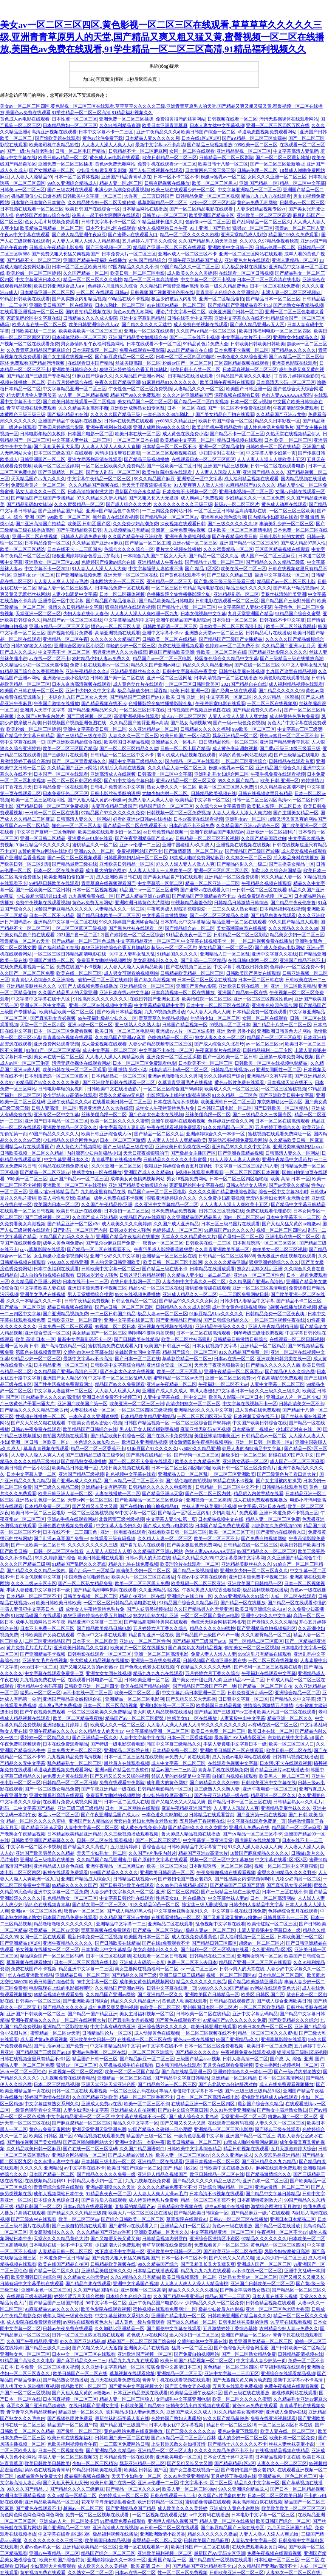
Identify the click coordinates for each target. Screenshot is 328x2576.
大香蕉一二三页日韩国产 (149, 196)
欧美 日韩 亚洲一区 (189, 690)
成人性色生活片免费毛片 (269, 427)
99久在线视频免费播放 (137, 1294)
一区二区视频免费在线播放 (265, 941)
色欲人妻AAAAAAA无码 (286, 395)
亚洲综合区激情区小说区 (79, 645)
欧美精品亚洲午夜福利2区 (196, 2392)
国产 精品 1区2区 (202, 568)
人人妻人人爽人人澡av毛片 (61, 581)
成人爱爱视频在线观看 (303, 851)
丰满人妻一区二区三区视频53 (291, 292)
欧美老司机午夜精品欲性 (54, 144)
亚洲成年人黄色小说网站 (234, 2508)
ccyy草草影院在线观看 (42, 1249)
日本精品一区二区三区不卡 (169, 446)
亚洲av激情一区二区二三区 (282, 2187)
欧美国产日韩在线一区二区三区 (31, 690)
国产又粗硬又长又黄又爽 (115, 2238)
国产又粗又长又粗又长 (302, 2277)
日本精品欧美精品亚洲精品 (148, 1416)
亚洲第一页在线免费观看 (156, 1660)
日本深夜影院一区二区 (95, 350)
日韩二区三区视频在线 (221, 1211)
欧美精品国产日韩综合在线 (90, 1429)
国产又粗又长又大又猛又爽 (178, 1801)
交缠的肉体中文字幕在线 (88, 1352)
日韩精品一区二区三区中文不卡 (122, 755)
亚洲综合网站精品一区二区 (79, 2155)
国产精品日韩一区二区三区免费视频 (52, 806)
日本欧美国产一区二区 (300, 1936)
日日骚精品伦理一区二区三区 (228, 742)
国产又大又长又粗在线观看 (38, 1423)
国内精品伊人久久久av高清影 (50, 1397)
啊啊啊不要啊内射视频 (151, 1333)
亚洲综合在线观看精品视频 (288, 2373)
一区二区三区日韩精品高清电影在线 (231, 510)
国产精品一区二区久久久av (133, 2489)
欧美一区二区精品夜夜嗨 (78, 1718)
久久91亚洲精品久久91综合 (241, 1596)
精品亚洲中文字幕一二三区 (95, 1622)
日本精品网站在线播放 (144, 209)
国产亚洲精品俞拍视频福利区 (266, 1628)
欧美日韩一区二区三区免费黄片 (244, 1467)
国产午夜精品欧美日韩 (79, 530)
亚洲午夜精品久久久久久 (68, 1943)
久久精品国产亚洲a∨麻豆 (97, 543)
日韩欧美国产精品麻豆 (206, 2540)
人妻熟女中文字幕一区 (254, 2540)
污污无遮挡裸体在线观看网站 (288, 119)
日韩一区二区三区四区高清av (261, 799)
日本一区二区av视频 (251, 401)
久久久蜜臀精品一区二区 (79, 504)
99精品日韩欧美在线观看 (25, 299)
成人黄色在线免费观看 (257, 1410)
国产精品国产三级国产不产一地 (207, 1634)
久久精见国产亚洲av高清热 (256, 1281)
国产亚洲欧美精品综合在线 (74, 742)
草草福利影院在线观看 (282, 2367)
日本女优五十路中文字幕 (228, 2457)
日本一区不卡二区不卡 (176, 176)
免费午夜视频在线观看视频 (42, 902)
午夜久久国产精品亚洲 (117, 382)
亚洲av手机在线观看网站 (72, 1519)
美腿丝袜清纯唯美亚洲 (283, 594)
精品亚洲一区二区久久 (290, 1718)
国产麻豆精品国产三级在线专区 (233, 2527)
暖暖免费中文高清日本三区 (174, 2367)
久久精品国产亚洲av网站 (140, 376)
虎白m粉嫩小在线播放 (227, 2206)
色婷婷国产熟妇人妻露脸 (176, 2418)
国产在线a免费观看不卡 (165, 1943)
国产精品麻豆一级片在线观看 (260, 2213)
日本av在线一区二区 (234, 1358)
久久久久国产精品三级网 (25, 1564)
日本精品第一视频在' (253, 1429)
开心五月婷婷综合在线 (70, 382)
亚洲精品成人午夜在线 (160, 562)
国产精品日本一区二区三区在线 (239, 1801)
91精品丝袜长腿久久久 (160, 221)
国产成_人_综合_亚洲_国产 (297, 2058)
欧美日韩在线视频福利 (70, 2437)
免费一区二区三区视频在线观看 (97, 2514)
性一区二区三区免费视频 (182, 2572)
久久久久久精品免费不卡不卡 (167, 2187)
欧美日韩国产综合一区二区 (208, 132)
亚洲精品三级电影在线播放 (47, 1859)
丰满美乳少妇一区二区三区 (286, 523)
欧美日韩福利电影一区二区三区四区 (275, 331)
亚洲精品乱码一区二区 (236, 594)
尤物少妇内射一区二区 (165, 793)
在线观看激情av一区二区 (176, 1917)
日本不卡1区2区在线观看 (111, 228)
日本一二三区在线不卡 (284, 1891)
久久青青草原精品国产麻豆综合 (38, 350)
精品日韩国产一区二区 (38, 2206)
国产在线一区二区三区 (257, 665)
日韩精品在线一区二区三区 (250, 1545)
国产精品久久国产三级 (134, 1975)
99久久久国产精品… (238, 780)
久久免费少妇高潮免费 (135, 523)
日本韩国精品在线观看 (178, 2065)
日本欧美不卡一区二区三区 (205, 1063)
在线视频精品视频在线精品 (282, 2450)
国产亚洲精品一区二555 (66, 2527)
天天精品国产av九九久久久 (38, 478)
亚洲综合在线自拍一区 (189, 1596)
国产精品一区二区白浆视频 (201, 401)
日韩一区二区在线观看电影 (278, 466)
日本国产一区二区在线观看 (61, 774)
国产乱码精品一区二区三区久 (261, 221)
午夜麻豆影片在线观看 (218, 1050)
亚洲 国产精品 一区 (258, 183)
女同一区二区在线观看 (192, 151)
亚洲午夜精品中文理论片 (287, 1159)
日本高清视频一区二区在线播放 (225, 677)
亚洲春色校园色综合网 (223, 517)
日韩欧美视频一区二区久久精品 (32, 1153)
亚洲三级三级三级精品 (80, 1808)
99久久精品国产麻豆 (154, 478)
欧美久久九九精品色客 (197, 1461)
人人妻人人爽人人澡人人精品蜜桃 (86, 241)
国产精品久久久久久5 (64, 2007)
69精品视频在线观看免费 (59, 1994)
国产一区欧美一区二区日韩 (174, 466)
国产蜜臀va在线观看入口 (133, 234)
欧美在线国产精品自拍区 (145, 1686)
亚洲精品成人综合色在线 (59, 1866)
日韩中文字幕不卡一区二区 (108, 221)
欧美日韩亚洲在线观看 (79, 1211)
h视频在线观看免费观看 (199, 1172)
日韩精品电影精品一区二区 (165, 1789)
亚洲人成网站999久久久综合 (161, 427)
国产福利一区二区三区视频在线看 (268, 1667)
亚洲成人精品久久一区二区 (189, 1294)
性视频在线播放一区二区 (41, 1416)
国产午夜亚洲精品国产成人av (144, 838)
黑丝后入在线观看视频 (115, 517)
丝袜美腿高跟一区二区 (138, 363)
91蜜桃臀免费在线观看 (122, 2521)
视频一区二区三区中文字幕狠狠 (221, 1859)
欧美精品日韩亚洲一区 (74, 1467)
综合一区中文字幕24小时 (283, 1191)
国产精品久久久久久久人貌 (273, 1365)
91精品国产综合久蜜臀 (297, 613)
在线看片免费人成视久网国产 (72, 1801)
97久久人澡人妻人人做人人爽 (185, 864)
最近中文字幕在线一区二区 (282, 575)
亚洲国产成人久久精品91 (149, 1172)
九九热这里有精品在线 (103, 1191)
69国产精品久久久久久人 (54, 1133)
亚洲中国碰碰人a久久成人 (188, 844)
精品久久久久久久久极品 (201, 1981)
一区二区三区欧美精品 (262, 2007)
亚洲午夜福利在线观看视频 (178, 1121)
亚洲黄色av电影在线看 (90, 838)
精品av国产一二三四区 (173, 1769)
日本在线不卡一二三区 (85, 1281)
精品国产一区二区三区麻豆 (274, 1037)
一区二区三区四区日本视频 (252, 1172)
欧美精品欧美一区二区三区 (67, 1011)
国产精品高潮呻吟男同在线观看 (105, 1590)
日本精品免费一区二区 (47, 543)
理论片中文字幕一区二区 (181, 311)
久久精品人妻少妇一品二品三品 (199, 1275)
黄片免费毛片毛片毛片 (29, 1647)
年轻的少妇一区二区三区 (131, 645)
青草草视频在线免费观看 (31, 408)
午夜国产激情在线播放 (56, 703)
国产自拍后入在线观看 (142, 1545)
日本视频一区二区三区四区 (75, 2071)
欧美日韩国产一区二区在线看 (200, 2547)
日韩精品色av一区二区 (263, 1435)
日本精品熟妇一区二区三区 (70, 125)
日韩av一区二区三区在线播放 (238, 2219)
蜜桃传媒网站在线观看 (294, 2392)
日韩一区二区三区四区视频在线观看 (88, 2335)
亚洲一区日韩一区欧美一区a (39, 1442)
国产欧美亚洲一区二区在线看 (232, 2251)
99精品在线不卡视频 (128, 299)
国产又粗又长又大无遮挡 (153, 498)
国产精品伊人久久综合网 (290, 1371)
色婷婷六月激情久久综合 (113, 286)
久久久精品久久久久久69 (293, 928)
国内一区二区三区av (243, 1217)
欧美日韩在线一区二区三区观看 (74, 1069)
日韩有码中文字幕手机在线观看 (31, 2283)
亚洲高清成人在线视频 (113, 774)
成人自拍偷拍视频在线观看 (47, 1275)
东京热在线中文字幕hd (290, 1737)
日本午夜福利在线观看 (56, 1268)
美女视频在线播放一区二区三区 (47, 1949)
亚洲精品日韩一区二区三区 (82, 1975)
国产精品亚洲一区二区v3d (73, 1223)
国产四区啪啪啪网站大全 (88, 2142)
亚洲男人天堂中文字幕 (42, 710)
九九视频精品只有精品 (126, 530)
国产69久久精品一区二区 (192, 2322)
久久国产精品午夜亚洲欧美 (135, 536)
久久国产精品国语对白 (263, 838)
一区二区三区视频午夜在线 (278, 1320)
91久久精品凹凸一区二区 (228, 1127)
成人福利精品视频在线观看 (251, 478)
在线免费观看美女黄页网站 (259, 2547)
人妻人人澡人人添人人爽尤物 (237, 716)
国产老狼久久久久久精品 (272, 1622)
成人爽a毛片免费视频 (202, 498)
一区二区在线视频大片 (83, 2020)
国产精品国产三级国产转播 (252, 851)
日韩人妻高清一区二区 (54, 1108)
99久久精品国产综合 (158, 2264)
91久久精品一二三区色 (234, 1095)
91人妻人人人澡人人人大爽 (99, 568)
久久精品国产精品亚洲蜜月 (104, 1859)
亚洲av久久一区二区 (94, 851)
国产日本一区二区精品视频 (297, 2489)
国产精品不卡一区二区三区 (33, 260)
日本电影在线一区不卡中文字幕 (61, 2245)
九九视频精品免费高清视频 (74, 1757)
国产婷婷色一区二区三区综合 (134, 934)
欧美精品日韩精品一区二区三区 (52, 228)
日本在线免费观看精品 (65, 1744)
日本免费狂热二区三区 (65, 793)
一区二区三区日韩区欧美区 (192, 684)
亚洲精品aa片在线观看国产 (27, 1146)
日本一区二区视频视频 (95, 889)
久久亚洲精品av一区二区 (153, 729)
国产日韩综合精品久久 (226, 1320)
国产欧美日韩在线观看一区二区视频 (79, 401)
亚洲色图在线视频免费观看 (66, 1525)
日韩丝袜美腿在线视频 (241, 671)
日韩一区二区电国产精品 (80, 151)
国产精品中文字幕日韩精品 (27, 735)
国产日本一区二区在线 (137, 1358)
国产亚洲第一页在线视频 (261, 1814)
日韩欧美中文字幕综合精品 (117, 1365)
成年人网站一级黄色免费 (68, 2315)
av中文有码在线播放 (209, 2514)
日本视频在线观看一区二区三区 (31, 209)
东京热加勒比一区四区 (279, 1101)
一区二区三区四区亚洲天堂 (204, 1416)
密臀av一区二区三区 (163, 1243)
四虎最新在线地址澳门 (257, 1840)
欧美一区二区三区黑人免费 (226, 787)
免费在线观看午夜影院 (142, 350)
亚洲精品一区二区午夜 (65, 639)
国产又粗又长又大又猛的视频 (119, 1776)
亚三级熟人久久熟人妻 (137, 1024)
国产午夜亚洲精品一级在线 (108, 1789)
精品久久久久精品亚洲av (207, 665)
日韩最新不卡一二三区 (285, 1917)
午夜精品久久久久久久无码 (204, 1667)
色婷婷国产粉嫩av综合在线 (42, 215)
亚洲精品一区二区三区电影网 (134, 1699)
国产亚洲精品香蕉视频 (22, 857)
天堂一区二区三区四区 (42, 1024)
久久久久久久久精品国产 (115, 639)
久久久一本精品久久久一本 (34, 1300)
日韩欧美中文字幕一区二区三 (92, 196)
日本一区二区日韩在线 (260, 979)
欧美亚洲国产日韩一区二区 (236, 311)
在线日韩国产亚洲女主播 (154, 999)
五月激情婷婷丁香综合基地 (137, 1846)
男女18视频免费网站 (187, 1178)
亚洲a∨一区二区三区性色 (259, 1275)
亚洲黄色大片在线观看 (247, 260)
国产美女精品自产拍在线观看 (224, 414)
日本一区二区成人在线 (126, 1801)
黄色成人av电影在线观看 (25, 119)
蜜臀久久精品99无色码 (121, 1095)
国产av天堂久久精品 (289, 1185)
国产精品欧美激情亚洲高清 (255, 1981)
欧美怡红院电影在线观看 (167, 472)
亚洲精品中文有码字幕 (269, 1076)
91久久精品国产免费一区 (244, 1352)
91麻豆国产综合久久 (92, 376)
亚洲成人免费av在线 (249, 1827)
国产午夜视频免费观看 (42, 1712)
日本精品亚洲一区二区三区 (47, 292)
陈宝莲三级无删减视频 (204, 1904)
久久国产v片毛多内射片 (40, 716)
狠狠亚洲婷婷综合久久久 (171, 1198)
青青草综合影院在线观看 (59, 2187)
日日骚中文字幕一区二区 (243, 1699)
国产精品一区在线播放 (243, 1602)
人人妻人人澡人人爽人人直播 (110, 446)
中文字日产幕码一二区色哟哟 (46, 832)
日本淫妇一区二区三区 (234, 620)
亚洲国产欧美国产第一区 (82, 1403)
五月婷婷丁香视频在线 (202, 1821)
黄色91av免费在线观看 (254, 2405)
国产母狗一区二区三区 (240, 1236)
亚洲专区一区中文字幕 (199, 478)
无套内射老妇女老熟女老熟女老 (277, 1198)
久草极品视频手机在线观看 (126, 2065)
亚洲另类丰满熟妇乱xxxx (298, 1146)
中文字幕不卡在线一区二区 (166, 1050)
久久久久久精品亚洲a (225, 1262)
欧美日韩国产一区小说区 (185, 735)
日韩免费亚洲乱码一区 (250, 1692)
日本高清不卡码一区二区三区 (179, 1069)
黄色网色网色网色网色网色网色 (31, 2514)
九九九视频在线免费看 (147, 2180)
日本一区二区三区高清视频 (110, 1705)
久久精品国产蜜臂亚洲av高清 (169, 286)
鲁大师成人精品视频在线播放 (99, 1660)
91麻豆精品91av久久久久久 (216, 1313)
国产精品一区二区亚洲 (22, 1307)
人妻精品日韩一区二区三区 (65, 2251)
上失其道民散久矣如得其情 (178, 2444)
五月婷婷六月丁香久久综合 (149, 241)
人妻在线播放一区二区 (92, 1410)
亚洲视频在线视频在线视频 (243, 844)
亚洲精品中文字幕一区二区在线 (65, 922)
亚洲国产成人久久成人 (164, 1390)
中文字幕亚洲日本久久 (38, 279)
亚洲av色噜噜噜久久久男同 (175, 1076)
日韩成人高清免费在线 (83, 536)
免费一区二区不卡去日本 (192, 1962)
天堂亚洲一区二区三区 (38, 613)
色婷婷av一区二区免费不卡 (232, 645)
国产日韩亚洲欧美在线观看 (126, 1885)
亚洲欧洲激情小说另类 (162, 2534)
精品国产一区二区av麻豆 (296, 1827)
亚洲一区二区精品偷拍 (221, 299)
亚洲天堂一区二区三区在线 (131, 575)
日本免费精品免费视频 (173, 1211)
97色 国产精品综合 (147, 260)
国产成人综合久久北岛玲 (219, 1044)
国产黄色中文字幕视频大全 (135, 2386)
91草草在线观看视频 (291, 2322)
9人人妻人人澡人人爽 (209, 1011)
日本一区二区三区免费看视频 (63, 1031)
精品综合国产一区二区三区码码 (52, 1956)
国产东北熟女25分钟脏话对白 (227, 2084)
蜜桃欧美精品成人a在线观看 (270, 2097)
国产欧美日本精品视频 (119, 1011)
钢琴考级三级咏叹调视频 (258, 1333)
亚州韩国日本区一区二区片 (210, 2007)
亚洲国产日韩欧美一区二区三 (35, 2013)
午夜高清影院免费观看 (295, 408)
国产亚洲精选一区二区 (61, 472)
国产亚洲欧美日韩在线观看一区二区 (119, 1082)
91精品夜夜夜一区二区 (188, 934)
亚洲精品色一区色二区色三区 (287, 2476)
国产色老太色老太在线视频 (155, 1114)
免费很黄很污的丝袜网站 (181, 119)
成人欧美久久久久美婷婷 (192, 273)
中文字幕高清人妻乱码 (296, 151)
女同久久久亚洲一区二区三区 (277, 176)
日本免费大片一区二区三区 (129, 254)
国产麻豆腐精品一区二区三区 (124, 356)
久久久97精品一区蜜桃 (276, 697)
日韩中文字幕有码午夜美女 (189, 671)
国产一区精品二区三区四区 (256, 1641)
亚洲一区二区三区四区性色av (263, 999)
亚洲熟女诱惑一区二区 (245, 1461)
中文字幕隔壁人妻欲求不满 (155, 568)
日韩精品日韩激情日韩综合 (241, 902)
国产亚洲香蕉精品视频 (240, 1153)
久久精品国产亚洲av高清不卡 (267, 2566)
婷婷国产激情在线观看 (47, 2097)
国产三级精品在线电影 (296, 755)
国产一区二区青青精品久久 (79, 761)
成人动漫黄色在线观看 (156, 2033)
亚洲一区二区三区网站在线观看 (250, 254)
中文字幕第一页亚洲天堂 (208, 1840)
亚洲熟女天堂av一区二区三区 (214, 632)
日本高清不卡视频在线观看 (216, 2193)
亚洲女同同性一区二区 (278, 1069)
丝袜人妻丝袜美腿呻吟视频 (209, 1506)
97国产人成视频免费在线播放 (88, 986)
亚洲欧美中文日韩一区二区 (174, 2251)
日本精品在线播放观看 (191, 376)
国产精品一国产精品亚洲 (93, 2013)
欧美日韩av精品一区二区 (63, 157)
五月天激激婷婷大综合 (293, 2148)
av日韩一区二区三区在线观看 (169, 2527)
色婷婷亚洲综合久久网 (230, 1121)
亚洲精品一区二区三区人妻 (165, 2450)
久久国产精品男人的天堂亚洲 (207, 241)
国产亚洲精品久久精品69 (111, 2450)
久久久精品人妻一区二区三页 (177, 767)
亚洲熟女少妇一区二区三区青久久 (254, 1570)
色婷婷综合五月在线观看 (293, 1911)
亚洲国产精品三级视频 (226, 466)
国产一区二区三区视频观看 (74, 857)
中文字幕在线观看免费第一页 (54, 1673)
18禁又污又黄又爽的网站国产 (297, 819)
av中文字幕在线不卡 (162, 2046)
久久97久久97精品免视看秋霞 (269, 241)
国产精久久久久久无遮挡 (147, 324)
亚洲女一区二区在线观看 (149, 331)
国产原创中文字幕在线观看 (160, 1859)
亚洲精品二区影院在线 (127, 1750)
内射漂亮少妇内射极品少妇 (94, 1153)
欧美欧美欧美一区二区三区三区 (90, 331)
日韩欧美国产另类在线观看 (253, 973)
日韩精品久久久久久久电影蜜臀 (175, 1159)
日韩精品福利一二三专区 (267, 1050)
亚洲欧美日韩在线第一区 (243, 986)
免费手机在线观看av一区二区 (167, 164)
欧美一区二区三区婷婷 (56, 466)
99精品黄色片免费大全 (205, 343)
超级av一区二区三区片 (236, 504)
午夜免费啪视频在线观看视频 (225, 1872)
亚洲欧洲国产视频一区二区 (145, 2354)
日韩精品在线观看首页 (291, 761)
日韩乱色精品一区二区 (134, 1300)
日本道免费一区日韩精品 (64, 2258)
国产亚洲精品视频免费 (78, 575)
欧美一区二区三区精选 (22, 549)
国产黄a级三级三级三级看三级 (224, 581)
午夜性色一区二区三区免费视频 (140, 388)
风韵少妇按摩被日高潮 (117, 453)
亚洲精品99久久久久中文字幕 (241, 1146)
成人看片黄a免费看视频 (43, 2039)
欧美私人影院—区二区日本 (274, 806)
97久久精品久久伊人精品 (102, 498)
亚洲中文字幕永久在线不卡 (241, 318)
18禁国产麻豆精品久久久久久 (63, 909)
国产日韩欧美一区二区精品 (281, 1108)
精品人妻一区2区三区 (120, 183)
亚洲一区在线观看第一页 (144, 2547)
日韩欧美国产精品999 (142, 2405)
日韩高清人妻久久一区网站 (83, 819)
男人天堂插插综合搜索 (90, 1294)
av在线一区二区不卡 (49, 658)
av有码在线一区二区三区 (273, 1724)
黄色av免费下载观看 (238, 2431)
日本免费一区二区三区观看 (65, 1326)
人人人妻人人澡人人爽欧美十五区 (271, 459)
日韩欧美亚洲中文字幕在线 (268, 1782)
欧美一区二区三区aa (167, 1866)
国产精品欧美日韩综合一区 (117, 1435)
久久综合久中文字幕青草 (220, 806)
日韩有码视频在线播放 (167, 183)
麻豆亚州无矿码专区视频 (205, 1429)
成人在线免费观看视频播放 (260, 1500)
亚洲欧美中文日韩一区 (230, 247)
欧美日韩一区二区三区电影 (137, 273)
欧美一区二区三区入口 (291, 1744)
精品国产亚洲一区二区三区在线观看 (169, 247)
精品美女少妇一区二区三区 (297, 934)
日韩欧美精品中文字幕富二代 (196, 1846)
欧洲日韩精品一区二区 (160, 2502)
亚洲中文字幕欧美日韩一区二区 (95, 729)
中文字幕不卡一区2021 (47, 568)
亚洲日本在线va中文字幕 (124, 992)
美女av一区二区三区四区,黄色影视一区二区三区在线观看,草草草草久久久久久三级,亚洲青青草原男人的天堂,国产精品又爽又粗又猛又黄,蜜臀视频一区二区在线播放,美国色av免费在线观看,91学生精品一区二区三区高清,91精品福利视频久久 (162, 37)
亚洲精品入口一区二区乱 (225, 954)
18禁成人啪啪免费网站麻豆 (196, 857)
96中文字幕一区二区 (135, 1512)
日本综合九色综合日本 (56, 2200)
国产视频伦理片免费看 (70, 632)
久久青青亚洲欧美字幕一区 (222, 1249)
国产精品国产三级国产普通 (237, 1885)
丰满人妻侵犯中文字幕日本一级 (221, 1390)
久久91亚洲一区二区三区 (116, 1166)
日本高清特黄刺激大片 (90, 491)
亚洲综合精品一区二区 (297, 1692)
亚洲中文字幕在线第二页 (129, 1320)
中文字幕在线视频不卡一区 (250, 1403)
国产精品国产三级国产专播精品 (38, 376)
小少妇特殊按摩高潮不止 (167, 1795)
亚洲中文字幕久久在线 (274, 954)
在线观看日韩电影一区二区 (95, 1679)
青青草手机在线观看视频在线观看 (176, 2380)
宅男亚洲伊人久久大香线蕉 (120, 652)
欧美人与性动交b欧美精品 (64, 1198)
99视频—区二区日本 (229, 1024)
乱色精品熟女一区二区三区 (74, 1763)
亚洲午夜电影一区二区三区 (270, 1789)
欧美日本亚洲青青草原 (164, 125)
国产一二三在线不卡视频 (194, 337)
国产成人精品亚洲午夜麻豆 (79, 234)
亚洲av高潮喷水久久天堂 (110, 2187)
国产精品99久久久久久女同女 (188, 1300)
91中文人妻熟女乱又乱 (304, 665)
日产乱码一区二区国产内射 (80, 1230)
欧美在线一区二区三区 (243, 568)
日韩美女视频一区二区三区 (90, 1596)
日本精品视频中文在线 (220, 1519)
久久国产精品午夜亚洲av (178, 2296)
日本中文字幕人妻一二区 (31, 1474)
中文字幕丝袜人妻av (228, 1898)
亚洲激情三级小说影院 (65, 677)
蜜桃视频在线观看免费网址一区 (279, 1133)
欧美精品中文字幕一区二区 (187, 440)
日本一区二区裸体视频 (76, 176)
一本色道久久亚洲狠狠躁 (94, 1416)
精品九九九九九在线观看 (266, 196)
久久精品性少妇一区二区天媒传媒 (102, 202)
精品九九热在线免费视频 (133, 1564)
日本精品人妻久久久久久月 (152, 138)
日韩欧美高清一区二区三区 (170, 626)
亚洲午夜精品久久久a (157, 132)
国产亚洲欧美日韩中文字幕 (286, 1095)
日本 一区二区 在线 (186, 408)
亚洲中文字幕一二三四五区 (231, 2373)
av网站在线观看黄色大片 (275, 1988)
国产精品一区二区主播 (147, 543)
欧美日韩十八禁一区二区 (223, 164)
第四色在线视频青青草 (38, 1352)
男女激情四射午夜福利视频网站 (92, 343)
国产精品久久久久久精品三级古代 (34, 1410)
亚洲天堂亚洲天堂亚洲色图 (108, 2084)
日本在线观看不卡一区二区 (154, 343)
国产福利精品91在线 (67, 414)
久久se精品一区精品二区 (71, 2495)
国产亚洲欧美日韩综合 (85, 2001)
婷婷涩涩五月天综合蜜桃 (79, 2296)
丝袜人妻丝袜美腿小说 (291, 2444)
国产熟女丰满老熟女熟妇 (282, 2110)
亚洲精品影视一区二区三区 (244, 151)
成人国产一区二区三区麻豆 (268, 555)
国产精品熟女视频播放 (83, 1461)
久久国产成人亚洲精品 (95, 1217)
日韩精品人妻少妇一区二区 (95, 2180)
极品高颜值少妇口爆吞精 (36, 196)
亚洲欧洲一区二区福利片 (271, 832)
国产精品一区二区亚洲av (45, 1172)
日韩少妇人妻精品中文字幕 (247, 1300)
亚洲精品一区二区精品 (263, 1345)
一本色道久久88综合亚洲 (242, 356)
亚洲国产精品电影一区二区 (178, 2315)
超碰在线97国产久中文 (291, 1455)
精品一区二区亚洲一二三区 (212, 883)
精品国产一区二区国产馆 (72, 2425)
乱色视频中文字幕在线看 (131, 1474)
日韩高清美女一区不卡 (301, 1403)
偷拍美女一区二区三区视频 (279, 1249)
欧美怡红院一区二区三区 (207, 999)
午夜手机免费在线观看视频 (278, 774)
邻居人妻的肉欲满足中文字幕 (252, 1448)
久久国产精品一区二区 (85, 273)
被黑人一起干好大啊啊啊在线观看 (106, 215)
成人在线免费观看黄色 (195, 1936)
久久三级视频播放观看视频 (131, 1834)
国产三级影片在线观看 (65, 755)
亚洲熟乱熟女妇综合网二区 (221, 774)
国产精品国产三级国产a (123, 2425)
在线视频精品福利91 (45, 2180)
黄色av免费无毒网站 (115, 164)
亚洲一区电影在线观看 (123, 1532)
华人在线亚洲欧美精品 (30, 1975)
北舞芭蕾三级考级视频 (121, 1519)
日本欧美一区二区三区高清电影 (239, 530)
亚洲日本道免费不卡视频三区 (97, 1288)
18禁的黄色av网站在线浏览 (245, 755)
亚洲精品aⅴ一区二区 (243, 1679)
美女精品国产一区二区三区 (145, 401)
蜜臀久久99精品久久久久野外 (286, 1872)
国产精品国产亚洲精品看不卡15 (239, 305)
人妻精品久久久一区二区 (199, 388)
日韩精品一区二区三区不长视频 (207, 838)
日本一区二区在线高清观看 (282, 1121)
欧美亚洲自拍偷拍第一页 (69, 877)
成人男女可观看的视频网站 (131, 973)
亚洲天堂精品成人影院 (243, 234)
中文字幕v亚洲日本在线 (262, 1506)
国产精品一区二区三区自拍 (265, 1686)
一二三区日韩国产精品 (113, 1313)
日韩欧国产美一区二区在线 (117, 677)
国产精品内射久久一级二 (242, 864)
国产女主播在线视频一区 (68, 356)
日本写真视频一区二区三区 (250, 369)
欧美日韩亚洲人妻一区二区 (65, 1493)
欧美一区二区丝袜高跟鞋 (291, 626)
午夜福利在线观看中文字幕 (268, 1673)
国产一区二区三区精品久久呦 (128, 748)
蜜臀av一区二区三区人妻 (300, 228)
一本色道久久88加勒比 (164, 1814)
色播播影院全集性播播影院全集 (179, 594)
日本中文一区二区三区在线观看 (218, 1005)
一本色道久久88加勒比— (168, 414)
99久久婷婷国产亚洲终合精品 (128, 922)
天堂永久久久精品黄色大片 (188, 1236)
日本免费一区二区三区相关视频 (47, 2367)
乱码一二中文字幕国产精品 (28, 1808)
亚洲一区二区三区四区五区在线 (277, 125)
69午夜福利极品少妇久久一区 (107, 1018)
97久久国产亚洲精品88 (82, 2341)
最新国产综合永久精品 (137, 491)
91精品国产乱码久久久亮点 (66, 1236)
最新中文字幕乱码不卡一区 (84, 1339)
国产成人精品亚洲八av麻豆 (143, 896)
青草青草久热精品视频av (163, 1018)
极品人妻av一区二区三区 (162, 1313)
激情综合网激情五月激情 (268, 1705)
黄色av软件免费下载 (102, 138)
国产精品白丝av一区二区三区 (167, 2084)
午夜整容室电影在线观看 (220, 703)
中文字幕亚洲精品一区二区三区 (249, 189)
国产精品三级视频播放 (209, 144)
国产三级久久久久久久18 (232, 523)
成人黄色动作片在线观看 (138, 684)
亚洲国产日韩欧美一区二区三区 (262, 2283)
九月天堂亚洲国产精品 (250, 613)
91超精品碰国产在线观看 (36, 1615)
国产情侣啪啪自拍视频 (188, 1480)
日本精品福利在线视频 (282, 909)
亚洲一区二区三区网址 (169, 677)
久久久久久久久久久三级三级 (182, 504)
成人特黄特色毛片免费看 (294, 716)
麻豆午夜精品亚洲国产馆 (186, 1808)
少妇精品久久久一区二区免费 (254, 498)
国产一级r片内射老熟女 (29, 151)
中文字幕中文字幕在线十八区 (41, 999)
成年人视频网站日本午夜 (162, 228)
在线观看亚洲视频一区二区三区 (31, 311)
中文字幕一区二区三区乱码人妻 (246, 1166)
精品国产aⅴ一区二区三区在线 (72, 620)
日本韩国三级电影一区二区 (224, 1108)
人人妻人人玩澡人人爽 (218, 472)
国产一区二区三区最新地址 (282, 157)
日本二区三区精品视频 (56, 2084)
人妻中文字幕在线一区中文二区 (175, 1397)
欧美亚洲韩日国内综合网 (36, 2277)
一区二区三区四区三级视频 (79, 928)
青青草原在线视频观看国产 (108, 883)
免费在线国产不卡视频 (79, 966)
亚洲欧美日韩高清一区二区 (167, 1872)
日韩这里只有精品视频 (142, 1275)
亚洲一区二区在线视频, (35, 536)
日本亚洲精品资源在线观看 (140, 2392)
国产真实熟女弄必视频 (53, 1018)
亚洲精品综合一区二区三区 (146, 986)
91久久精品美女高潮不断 (83, 408)
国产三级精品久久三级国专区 (262, 1114)
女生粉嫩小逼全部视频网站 (61, 1256)
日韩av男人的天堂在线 (147, 1557)
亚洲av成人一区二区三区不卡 (187, 254)
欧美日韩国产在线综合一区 (92, 209)
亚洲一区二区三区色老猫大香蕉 (277, 2309)
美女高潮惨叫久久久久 (155, 960)
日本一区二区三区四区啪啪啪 (185, 356)
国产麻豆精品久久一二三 (81, 2360)
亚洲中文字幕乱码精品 (142, 318)
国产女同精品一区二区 (51, 170)
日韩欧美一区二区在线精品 (273, 446)
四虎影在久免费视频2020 (276, 1525)
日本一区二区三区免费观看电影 (144, 1063)
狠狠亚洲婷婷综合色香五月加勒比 (134, 369)
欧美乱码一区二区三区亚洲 (198, 1583)
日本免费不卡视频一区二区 (241, 350)
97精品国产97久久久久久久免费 (113, 812)
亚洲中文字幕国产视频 (135, 2283)
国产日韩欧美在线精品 (136, 1339)
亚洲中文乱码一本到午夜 (140, 2142)
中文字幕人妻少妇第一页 (271, 453)
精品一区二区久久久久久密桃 (189, 234)
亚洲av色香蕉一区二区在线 (99, 2052)
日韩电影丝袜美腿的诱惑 (115, 793)
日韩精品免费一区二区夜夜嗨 (276, 1313)
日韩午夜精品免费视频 (87, 1300)
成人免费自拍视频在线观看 (200, 324)
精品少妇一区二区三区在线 (155, 1288)
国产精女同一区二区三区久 (100, 1904)
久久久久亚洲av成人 (232, 2155)
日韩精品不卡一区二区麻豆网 (137, 151)
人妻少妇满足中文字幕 (74, 594)
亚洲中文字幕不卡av (162, 632)
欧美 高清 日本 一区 (290, 1178)
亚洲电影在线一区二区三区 (292, 1236)
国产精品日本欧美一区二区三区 (108, 915)
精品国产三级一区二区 (149, 2135)
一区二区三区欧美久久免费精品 (113, 466)
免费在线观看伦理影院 (268, 1211)
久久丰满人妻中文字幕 (56, 2161)
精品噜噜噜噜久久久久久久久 (64, 1924)
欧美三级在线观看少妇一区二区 (183, 189)
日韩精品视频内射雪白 (164, 2238)
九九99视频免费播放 (164, 1011)
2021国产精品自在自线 (189, 350)
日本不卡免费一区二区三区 (47, 1628)
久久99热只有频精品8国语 (182, 1885)
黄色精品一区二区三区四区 (278, 2245)
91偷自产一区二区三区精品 (53, 1050)
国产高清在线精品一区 (63, 1345)
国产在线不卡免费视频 (169, 1435)
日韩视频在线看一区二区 (232, 119)
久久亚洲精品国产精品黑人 (194, 1217)
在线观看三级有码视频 (112, 1538)
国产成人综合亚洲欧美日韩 (284, 2001)
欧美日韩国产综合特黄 (51, 1981)
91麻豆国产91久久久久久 (229, 1230)
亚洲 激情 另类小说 (236, 1031)
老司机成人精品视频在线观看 (186, 755)
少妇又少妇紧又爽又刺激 (102, 170)
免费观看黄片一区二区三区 (39, 485)
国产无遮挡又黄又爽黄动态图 (241, 2380)
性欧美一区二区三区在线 (221, 652)
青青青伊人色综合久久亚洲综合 (227, 292)
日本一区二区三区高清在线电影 (268, 279)
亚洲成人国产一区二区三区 (264, 2264)
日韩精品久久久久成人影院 (90, 318)
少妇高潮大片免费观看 (234, 1512)
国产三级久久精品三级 (229, 575)
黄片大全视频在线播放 (178, 549)
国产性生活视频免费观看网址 (63, 1384)
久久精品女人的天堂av (101, 1731)
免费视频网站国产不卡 (139, 851)
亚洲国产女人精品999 (64, 1378)
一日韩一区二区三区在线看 (52, 812)
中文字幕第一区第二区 (229, 697)
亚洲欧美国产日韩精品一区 (254, 1583)
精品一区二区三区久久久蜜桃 (92, 279)
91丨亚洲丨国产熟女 (210, 228)
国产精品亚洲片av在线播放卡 (279, 1769)
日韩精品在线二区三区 (212, 1956)
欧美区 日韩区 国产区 (89, 523)
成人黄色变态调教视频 (235, 748)
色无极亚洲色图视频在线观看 (286, 1256)
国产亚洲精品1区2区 (20, 1943)
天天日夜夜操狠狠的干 (146, 1153)
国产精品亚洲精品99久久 (93, 710)
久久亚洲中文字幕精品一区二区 (166, 1204)
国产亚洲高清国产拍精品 (40, 523)
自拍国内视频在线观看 (65, 1435)
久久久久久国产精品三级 (115, 414)
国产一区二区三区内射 (208, 1493)
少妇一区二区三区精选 (95, 2463)
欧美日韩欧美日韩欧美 (58, 1602)
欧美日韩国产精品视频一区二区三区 (197, 2360)
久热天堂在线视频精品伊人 (293, 433)
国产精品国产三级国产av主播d (224, 1712)
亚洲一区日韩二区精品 (42, 838)
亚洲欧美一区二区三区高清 (264, 215)
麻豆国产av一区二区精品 (25, 825)
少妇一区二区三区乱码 (212, 202)
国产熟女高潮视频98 (190, 722)
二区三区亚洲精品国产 (47, 1641)
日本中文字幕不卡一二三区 (106, 132)
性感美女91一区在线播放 (97, 1172)
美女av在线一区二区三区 (58, 1056)
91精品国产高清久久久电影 (244, 376)
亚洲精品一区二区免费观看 (231, 877)
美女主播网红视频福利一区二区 (146, 1968)
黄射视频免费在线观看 (42, 2572)
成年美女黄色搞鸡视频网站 (137, 1178)
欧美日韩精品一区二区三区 (169, 157)
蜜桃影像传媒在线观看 (208, 1288)
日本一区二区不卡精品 (51, 915)
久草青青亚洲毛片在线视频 (185, 1082)
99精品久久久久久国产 (74, 1885)
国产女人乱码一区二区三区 (113, 472)
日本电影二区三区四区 (281, 1975)
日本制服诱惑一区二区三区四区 (57, 1076)
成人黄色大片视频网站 (78, 1146)
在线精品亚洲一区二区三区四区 (203, 2103)
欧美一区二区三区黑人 (214, 183)
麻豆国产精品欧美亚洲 (171, 652)
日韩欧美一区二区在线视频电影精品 (271, 1063)
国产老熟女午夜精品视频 (298, 305)
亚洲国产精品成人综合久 (86, 1879)
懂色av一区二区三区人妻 (116, 626)
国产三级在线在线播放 (246, 2392)
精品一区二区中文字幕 (302, 183)
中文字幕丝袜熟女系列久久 (181, 1911)
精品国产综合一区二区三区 (166, 806)
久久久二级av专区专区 (33, 1583)
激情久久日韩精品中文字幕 (75, 607)
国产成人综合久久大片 (128, 504)
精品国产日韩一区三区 (95, 2058)
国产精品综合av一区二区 (189, 928)
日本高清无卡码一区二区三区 (285, 382)
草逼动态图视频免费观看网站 (268, 132)
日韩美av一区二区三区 (22, 189)
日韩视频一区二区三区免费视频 (178, 812)
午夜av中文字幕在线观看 (25, 234)
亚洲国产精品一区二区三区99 (249, 543)
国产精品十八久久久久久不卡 (237, 2444)
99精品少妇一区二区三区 (36, 1358)
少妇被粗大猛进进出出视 (42, 896)
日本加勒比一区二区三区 (120, 305)
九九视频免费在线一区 (91, 896)
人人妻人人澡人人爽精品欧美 (134, 966)
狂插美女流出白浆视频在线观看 (198, 2405)
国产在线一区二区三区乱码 (90, 2148)
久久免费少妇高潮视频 (221, 1198)
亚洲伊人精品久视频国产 (162, 2174)
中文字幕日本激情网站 (164, 915)
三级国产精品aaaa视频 (198, 2058)
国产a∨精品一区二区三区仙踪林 (254, 138)
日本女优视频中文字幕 (203, 613)
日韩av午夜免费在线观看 (35, 1429)
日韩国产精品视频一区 (184, 1024)
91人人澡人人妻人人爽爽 (235, 1159)
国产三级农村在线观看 (70, 189)
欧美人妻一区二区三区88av (183, 2155)
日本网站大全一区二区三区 (117, 581)
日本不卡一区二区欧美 (95, 1641)
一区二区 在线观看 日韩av (102, 292)
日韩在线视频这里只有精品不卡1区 (35, 2058)
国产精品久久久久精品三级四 (275, 562)
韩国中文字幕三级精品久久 (135, 761)
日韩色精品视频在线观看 (271, 2302)
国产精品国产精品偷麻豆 (111, 600)
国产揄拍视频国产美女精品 (33, 2142)
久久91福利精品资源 (119, 125)
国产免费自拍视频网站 (263, 1538)
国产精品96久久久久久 (293, 350)
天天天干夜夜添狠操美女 (147, 485)
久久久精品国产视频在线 (94, 485)
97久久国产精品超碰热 (226, 2418)
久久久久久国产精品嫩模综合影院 (223, 1191)
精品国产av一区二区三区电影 (286, 581)
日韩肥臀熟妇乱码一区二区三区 (135, 857)
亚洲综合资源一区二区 (47, 1333)
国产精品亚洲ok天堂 (162, 1493)
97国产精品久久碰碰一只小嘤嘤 (160, 2129)
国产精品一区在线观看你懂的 (297, 1602)
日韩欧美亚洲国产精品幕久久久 (42, 1840)
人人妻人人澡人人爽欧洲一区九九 (144, 613)
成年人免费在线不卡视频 (119, 1198)
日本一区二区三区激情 (122, 1140)
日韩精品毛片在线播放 (268, 632)
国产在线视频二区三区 (188, 966)
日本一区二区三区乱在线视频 (206, 979)
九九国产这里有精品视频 (291, 671)
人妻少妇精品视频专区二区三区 (160, 1044)
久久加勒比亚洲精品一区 (119, 2328)
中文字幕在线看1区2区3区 (281, 1859)
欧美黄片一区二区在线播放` (138, 1647)
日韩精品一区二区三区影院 (226, 157)
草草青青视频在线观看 (46, 1448)
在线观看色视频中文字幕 (233, 1763)
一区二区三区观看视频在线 (169, 453)
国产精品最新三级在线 (74, 864)
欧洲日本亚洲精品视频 (144, 1442)
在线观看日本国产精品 (90, 363)
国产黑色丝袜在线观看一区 (135, 928)
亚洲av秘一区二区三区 (194, 543)
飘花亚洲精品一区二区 (235, 735)
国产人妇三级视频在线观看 (155, 170)
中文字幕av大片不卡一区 (246, 337)
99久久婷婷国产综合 (224, 1076)
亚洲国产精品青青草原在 (126, 176)
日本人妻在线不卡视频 (274, 2296)
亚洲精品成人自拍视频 (133, 2110)
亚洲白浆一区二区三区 (265, 2180)
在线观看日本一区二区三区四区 (203, 459)
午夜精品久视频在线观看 (266, 883)
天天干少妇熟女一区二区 (102, 1853)
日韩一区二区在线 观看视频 (105, 1840)
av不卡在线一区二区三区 (87, 1692)
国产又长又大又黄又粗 (231, 2258)
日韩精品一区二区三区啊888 (226, 1256)
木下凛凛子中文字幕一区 (120, 2251)
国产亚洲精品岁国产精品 (131, 2508)
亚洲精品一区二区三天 (169, 581)
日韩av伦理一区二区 (257, 170)
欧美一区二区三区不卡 (216, 1538)
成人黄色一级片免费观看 (140, 2322)
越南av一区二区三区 (83, 2508)
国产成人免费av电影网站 (279, 947)
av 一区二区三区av (264, 1044)
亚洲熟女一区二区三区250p (52, 562)
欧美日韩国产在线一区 (113, 2482)
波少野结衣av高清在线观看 (70, 1095)
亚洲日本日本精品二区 (292, 2219)
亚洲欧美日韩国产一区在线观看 (61, 305)
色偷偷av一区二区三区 (207, 221)
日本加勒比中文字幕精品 (185, 922)
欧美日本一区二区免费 (269, 2046)
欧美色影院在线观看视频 (284, 677)
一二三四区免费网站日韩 (167, 510)
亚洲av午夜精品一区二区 (171, 1384)
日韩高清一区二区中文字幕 (165, 774)
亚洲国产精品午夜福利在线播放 (95, 260)
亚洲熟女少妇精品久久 (295, 337)
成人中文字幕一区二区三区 (109, 1050)
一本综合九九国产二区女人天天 (155, 555)
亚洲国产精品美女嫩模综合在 (137, 337)
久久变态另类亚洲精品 (277, 2155)
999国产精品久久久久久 (114, 1872)
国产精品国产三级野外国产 (288, 600)
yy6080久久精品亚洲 (176, 421)
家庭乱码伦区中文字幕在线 (33, 318)
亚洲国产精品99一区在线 (243, 992)
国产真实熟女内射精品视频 (79, 299)
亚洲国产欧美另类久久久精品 (44, 1853)
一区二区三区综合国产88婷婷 (172, 1089)
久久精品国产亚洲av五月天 (288, 645)
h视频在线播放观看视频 (292, 1307)
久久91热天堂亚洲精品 (232, 2110)
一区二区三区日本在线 (135, 440)
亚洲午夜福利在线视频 (108, 427)
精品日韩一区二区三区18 (231, 2425)
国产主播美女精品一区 (296, 812)
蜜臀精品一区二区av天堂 (25, 941)
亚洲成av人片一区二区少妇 (293, 1397)
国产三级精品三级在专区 (81, 735)
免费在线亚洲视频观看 (180, 645)
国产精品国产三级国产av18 (137, 697)
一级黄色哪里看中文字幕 (36, 2110)
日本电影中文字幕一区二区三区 (263, 2514)
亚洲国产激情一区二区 (51, 960)
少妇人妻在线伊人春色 (85, 613)
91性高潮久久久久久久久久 (100, 999)
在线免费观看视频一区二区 (265, 896)
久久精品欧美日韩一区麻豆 (296, 1140)
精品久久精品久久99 (192, 1557)
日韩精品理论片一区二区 (107, 2033)
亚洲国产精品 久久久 (264, 472)
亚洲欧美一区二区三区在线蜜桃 (74, 1185)
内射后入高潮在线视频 (122, 767)
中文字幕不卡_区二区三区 (64, 652)
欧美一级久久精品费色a (224, 286)
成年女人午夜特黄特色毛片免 (165, 1108)
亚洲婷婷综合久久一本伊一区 (216, 1133)
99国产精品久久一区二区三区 (189, 266)
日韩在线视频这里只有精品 (265, 793)
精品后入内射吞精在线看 (258, 1493)
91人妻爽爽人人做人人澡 (199, 485)
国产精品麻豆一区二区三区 (147, 2058)
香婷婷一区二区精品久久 (45, 1737)
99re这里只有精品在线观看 (264, 1654)
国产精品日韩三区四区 (214, 1943)
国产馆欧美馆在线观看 (57, 138)
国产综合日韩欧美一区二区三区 (132, 2219)
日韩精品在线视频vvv (232, 1069)
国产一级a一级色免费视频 (239, 722)
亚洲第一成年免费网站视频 (178, 530)
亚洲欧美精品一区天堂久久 (70, 1127)
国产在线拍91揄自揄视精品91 (149, 1506)
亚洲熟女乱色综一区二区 (40, 1500)
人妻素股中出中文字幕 (242, 1718)
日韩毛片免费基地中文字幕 (117, 787)
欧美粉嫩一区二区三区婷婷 (33, 273)
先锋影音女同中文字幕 (137, 1352)
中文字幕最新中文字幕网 (240, 1557)
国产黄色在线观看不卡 (182, 575)
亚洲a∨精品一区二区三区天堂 (59, 626)
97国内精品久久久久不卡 (133, 266)
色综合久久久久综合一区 (129, 549)
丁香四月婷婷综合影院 (296, 376)
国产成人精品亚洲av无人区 (257, 324)
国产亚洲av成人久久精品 (76, 1480)
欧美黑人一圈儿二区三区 (284, 1776)
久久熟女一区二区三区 (248, 857)
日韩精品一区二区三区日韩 (70, 1782)
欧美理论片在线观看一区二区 (189, 1564)
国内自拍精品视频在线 (88, 311)
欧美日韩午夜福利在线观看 (227, 382)
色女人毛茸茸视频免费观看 (52, 221)
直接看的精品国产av (135, 2206)
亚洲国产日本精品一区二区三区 (56, 1121)
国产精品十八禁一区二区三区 (214, 562)
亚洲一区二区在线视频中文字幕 (100, 1005)
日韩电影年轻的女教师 (42, 433)
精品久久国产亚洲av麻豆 (155, 665)
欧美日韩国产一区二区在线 (80, 2373)
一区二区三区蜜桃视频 (283, 1089)
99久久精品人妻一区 (281, 877)
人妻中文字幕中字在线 (142, 1737)
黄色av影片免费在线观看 (240, 1082)
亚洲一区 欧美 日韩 (19, 1345)
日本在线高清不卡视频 (176, 1101)
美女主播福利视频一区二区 (146, 2013)
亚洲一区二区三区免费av (230, 1378)
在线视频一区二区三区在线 (144, 2039)
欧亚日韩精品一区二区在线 (217, 2174)
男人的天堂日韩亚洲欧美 (115, 1262)
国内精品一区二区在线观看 (192, 761)
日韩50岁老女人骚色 (31, 645)
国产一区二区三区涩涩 (158, 1840)
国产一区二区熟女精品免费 (85, 1583)
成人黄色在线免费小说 (185, 433)
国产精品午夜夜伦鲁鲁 (293, 902)
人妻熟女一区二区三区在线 (294, 2572)
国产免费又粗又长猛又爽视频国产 (65, 254)
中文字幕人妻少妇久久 (118, 1525)
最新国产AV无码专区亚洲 (240, 1737)
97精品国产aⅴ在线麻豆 (142, 1217)
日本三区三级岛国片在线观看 (63, 453)
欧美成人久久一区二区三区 (231, 1089)
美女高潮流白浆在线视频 (241, 928)
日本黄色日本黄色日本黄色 (38, 202)
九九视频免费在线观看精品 (67, 2078)
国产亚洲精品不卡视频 (42, 1654)
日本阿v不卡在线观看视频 (286, 1763)
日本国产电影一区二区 (90, 433)
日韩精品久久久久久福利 (205, 729)
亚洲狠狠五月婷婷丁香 (65, 1724)
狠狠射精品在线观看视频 (130, 607)
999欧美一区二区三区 (255, 144)
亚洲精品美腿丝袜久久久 (135, 671)
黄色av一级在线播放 (193, 2039)
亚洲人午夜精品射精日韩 (273, 1326)
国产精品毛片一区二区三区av (169, 517)
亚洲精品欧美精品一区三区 (52, 2502)
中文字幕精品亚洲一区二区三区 (74, 388)
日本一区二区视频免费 (61, 2450)
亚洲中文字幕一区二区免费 (61, 1891)
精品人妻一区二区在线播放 (227, 2521)
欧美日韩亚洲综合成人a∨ (59, 286)
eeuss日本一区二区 (38, 1667)
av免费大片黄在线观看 (187, 1757)
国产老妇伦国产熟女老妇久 (185, 1879)
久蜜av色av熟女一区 (40, 2547)
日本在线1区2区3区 (200, 138)
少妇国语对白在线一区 (221, 453)
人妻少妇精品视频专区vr (261, 209)
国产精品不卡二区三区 (299, 1300)
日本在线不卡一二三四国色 (74, 549)
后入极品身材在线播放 (244, 266)
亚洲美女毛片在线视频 (42, 1294)
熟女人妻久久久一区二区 (40, 491)
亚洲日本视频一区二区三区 (246, 491)
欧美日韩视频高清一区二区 (189, 2277)
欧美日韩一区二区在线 (289, 1750)
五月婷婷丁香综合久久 (277, 1127)
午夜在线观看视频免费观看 (174, 1127)
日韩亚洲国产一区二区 (42, 459)
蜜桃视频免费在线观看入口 (115, 1345)
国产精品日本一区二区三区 (273, 299)
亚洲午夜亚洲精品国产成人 (195, 260)
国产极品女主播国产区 (193, 1153)
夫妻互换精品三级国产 (114, 806)
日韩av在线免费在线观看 (128, 421)
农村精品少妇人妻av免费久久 (101, 658)
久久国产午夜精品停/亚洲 (106, 1204)
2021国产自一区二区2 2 (79, 934)
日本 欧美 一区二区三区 (288, 440)
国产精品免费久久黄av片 (257, 710)
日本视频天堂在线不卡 (290, 1082)
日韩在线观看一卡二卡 (173, 2495)
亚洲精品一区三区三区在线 (169, 1256)
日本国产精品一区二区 (51, 2174)
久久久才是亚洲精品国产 (187, 395)
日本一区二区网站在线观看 (132, 1808)
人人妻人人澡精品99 (31, 176)
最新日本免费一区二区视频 (95, 1936)
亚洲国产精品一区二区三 (250, 2135)
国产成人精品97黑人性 (303, 543)
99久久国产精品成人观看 (293, 922)
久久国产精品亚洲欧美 (95, 2097)
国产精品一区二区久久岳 (213, 555)
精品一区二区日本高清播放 (151, 279)
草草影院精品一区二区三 (162, 202)
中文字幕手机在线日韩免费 (241, 966)
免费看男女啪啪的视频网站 (104, 960)
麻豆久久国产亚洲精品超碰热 (36, 2405)
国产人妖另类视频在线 (149, 1609)
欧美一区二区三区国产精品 (70, 748)
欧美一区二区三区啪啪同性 (38, 799)
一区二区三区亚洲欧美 (232, 1474)
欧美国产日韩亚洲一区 (248, 388)
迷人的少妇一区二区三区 (281, 2258)
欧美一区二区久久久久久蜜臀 (119, 1121)
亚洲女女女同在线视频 (108, 1673)
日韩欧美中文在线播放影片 (114, 1089)
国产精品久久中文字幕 (292, 1699)
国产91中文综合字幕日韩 (129, 780)
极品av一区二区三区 (58, 1814)
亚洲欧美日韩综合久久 (74, 369)
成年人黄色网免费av (63, 1243)
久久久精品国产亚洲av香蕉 (104, 2232)
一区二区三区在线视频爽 (272, 703)
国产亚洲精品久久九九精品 (269, 2161)
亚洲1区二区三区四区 (177, 1891)
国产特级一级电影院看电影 (117, 1744)
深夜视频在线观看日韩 (237, 395)
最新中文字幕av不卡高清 (160, 144)
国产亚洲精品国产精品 (61, 510)
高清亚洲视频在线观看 (54, 132)
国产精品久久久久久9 (196, 2052)
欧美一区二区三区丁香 (231, 1532)
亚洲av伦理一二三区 (139, 844)
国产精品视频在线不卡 (104, 703)
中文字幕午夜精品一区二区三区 (99, 478)
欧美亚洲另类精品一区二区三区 (260, 2341)
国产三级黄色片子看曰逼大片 (287, 1474)
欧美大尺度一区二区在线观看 (286, 1712)
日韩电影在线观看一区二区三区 (227, 600)
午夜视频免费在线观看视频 (248, 2052)
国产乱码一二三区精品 (203, 960)
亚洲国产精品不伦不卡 (302, 960)
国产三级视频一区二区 (108, 247)
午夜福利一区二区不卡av (223, 1384)
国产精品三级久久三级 (47, 2347)
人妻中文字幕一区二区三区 (277, 1384)
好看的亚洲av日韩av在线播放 (142, 819)
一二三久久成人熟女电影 (233, 909)
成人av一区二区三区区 (183, 716)
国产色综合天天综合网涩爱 (241, 2347)
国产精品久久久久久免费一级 (106, 2174)
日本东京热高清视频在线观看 (81, 684)
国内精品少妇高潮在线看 (273, 517)
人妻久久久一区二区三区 (133, 735)
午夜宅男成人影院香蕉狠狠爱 (176, 909)
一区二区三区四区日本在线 (285, 2425)
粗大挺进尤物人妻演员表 (31, 395)
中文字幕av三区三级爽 (299, 729)
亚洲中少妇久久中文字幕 (90, 690)
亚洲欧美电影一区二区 (178, 2457)
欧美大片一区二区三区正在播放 (143, 1577)
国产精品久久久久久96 (281, 690)
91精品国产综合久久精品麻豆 (188, 1602)
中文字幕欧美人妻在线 (42, 1288)
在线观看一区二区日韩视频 (246, 273)
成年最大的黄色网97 (105, 870)
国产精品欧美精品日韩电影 (166, 600)
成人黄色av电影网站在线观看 (241, 1757)
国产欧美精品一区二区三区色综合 (149, 1500)
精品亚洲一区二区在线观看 (239, 922)
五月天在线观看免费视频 (228, 2065)
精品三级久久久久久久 (248, 588)
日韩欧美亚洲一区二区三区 (236, 2572)
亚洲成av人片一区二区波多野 (185, 1031)
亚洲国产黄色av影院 (196, 986)
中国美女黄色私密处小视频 (95, 1423)
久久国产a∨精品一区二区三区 (206, 331)
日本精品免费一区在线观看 (122, 588)
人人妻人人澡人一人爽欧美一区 (160, 870)
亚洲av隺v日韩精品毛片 (53, 1191)
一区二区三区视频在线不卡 (208, 2033)
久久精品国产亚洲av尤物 (281, 414)
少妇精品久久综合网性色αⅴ (70, 1140)
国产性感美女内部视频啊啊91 (244, 1879)
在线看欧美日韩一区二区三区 (121, 1101)
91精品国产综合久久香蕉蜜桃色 (31, 671)
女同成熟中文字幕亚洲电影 (183, 2399)
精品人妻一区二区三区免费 (273, 1519)
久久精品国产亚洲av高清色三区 (247, 825)
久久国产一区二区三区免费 (27, 973)
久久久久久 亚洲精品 (41, 2168)
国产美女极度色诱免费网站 (194, 1545)
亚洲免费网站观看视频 (56, 1044)
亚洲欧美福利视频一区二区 (165, 2553)
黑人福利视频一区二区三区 (247, 1936)
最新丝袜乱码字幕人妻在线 (122, 2418)
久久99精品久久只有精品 (135, 2277)
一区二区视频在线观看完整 (159, 2514)
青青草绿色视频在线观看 (68, 1037)
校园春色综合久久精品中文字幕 (226, 658)
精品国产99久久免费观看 (293, 234)
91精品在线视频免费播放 (63, 1166)
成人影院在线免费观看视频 (33, 2322)
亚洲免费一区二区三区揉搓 (126, 119)
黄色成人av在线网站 (147, 2335)
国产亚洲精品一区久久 (95, 1737)
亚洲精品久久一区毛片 (173, 742)
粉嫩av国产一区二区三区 (187, 363)
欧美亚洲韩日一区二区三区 (228, 1101)
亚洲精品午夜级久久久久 (220, 1326)
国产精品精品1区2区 (234, 2463)
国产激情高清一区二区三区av (193, 851)
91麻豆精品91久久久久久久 (170, 382)
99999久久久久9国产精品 (223, 1988)
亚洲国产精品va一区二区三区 (79, 1178)
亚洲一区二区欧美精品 (293, 986)
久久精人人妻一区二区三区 (165, 1538)
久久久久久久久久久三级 (93, 1545)
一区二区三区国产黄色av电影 (210, 1615)
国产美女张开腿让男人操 (196, 1679)
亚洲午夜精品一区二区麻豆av (233, 1371)
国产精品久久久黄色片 (85, 1846)
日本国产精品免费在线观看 (222, 1525)
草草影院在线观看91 (186, 2219)
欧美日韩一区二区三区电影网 (124, 1031)
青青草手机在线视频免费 (116, 1159)
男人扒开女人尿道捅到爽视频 (148, 1429)
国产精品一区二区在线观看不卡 (135, 825)
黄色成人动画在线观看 (284, 504)
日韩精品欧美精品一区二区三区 (192, 973)
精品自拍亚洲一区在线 (142, 1596)
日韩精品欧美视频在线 (213, 793)
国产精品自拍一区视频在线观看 (220, 2559)
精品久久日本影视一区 (277, 421)
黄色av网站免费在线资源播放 (134, 2431)
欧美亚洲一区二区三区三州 (137, 1403)
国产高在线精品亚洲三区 (186, 2071)
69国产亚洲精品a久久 (237, 2039)
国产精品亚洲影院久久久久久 (277, 652)
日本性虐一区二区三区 (74, 119)
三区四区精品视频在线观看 (242, 363)
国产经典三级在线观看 (234, 690)
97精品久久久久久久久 (264, 2238)
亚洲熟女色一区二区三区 (46, 2290)
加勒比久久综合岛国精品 (276, 870)
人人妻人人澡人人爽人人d (107, 144)
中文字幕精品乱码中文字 (129, 620)
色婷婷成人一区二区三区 (177, 1230)
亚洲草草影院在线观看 (283, 2039)
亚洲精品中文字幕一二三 (121, 1924)
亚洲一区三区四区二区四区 (221, 870)
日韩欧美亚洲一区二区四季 (74, 1320)
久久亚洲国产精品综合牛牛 (294, 1557)
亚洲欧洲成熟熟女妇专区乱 (137, 408)
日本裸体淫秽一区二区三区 (79, 337)
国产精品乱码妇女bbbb (29, 504)
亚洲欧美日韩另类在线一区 (182, 1146)
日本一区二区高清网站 (273, 1898)
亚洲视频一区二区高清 (208, 1500)
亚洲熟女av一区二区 (33, 575)
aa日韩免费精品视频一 (165, 832)
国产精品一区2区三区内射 (184, 1512)
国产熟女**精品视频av (295, 588)
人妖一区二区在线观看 (293, 1596)
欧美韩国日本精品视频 (126, 742)
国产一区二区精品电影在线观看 (201, 209)
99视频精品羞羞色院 (191, 902)
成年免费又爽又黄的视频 (113, 2007)
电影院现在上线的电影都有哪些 (178, 1095)
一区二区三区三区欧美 (292, 510)
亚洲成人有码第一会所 (142, 1962)
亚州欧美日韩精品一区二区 (126, 864)
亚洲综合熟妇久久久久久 (163, 2026)
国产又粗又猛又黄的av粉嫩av (97, 799)
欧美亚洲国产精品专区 (211, 215)
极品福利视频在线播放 (265, 1590)
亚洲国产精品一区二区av (246, 2335)
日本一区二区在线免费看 (275, 286)
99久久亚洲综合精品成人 (72, 183)
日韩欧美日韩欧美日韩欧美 (258, 343)
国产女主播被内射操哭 (278, 1480)
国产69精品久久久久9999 (215, 1782)
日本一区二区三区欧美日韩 (79, 266)
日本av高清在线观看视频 (198, 819)
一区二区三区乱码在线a (133, 2091)
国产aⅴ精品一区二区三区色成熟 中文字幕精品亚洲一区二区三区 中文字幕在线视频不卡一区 (144, 941)
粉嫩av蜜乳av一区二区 (223, 176)
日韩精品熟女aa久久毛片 (298, 1801)
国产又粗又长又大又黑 (56, 446)
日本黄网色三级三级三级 (210, 170)
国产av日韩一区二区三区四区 (124, 1307)
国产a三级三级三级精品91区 (252, 2091)
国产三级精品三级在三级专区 (94, 1455)
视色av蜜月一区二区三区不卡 (289, 735)
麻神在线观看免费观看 (65, 1872)
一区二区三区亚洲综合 (244, 761)
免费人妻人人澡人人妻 (150, 799)
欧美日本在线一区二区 (137, 433)
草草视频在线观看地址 (29, 1962)
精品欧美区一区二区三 (83, 2386)
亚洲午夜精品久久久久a (52, 1731)
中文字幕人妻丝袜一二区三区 (81, 440)
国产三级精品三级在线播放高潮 (291, 658)
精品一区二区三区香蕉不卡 (98, 1448)
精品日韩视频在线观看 (239, 440)
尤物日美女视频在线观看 (124, 1467)
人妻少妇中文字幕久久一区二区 (194, 1281)
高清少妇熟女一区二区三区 (193, 1403)
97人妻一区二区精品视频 (83, 395)
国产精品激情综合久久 (268, 2174)
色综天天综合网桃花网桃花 (218, 1622)
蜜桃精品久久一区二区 (95, 844)
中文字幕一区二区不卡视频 (208, 279)
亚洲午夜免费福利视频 (187, 536)
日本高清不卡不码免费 (191, 825)
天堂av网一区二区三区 (90, 1500)
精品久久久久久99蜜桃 (212, 1628)
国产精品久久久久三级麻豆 (77, 2489)
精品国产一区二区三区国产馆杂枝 (141, 2341)
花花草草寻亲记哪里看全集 (108, 2502)
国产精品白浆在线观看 (273, 915)
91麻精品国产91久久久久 (250, 485)
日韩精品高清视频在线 (300, 2354)
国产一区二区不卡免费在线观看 (239, 408)
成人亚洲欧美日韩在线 (118, 877)
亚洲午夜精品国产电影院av (183, 620)
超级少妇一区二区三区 (243, 1455)
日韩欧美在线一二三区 (33, 331)
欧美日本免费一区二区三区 (218, 1731)
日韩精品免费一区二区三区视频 (207, 196)
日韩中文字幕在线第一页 (171, 1988)
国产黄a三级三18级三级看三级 (290, 748)
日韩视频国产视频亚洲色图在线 (162, 292)
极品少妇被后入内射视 (173, 299)
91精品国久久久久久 (177, 954)
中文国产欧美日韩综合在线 (259, 1423)
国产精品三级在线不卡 (164, 1268)
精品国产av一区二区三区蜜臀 (148, 889)
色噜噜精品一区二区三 (170, 1037)
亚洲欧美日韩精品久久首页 (81, 1647)
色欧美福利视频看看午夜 (72, 2444)
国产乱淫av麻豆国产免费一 (113, 1243)
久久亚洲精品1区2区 (159, 1590)
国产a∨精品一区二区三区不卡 (133, 1480)
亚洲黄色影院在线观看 (294, 363)
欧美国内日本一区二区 (56, 1204)
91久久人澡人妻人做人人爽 (255, 1846)
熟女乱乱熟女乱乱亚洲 (259, 1268)
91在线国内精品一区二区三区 (176, 305)
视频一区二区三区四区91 (281, 1230)
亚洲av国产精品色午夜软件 (113, 510)
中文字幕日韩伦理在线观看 (126, 1898)
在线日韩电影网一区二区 (253, 960)
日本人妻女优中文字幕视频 (217, 125)
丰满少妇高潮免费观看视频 (121, 189)
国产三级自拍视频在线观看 (79, 2225)
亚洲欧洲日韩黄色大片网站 (142, 902)
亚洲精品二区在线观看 (170, 1924)
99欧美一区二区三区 (26, 1178)
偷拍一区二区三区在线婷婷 (105, 979)
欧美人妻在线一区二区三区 (39, 324)
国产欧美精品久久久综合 (293, 2020)
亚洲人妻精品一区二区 (294, 260)
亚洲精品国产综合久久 (278, 767)
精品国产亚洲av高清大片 (203, 1853)
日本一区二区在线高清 (108, 1956)
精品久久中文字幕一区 (135, 2123)
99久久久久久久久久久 (223, 1724)
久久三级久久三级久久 (277, 1390)
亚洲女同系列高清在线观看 (95, 459)
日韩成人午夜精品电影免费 (56, 247)
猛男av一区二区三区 (252, 228)
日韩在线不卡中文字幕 (189, 318)
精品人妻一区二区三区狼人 (65, 588)
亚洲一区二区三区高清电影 (259, 1288)
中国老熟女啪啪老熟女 (87, 1577)
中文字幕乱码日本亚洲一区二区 (193, 1692)
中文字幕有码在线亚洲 (113, 2026)
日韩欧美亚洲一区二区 (146, 1679)
